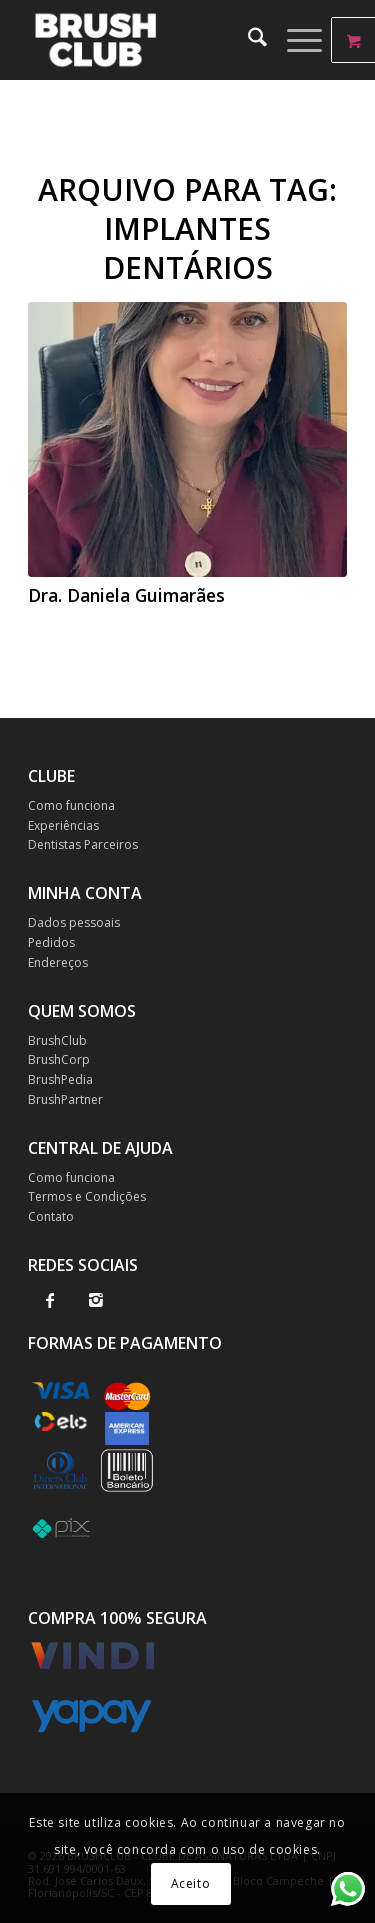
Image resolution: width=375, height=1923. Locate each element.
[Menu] (294, 40)
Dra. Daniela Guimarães (126, 595)
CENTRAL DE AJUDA (100, 1148)
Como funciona (71, 805)
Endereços (58, 962)
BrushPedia (60, 1079)
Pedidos (51, 942)
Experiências (63, 825)
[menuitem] (247, 40)
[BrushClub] (155, 40)
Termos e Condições (87, 1196)
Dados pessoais (74, 922)
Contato (51, 1216)
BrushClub (57, 1040)
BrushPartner (65, 1099)
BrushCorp (59, 1059)
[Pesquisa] (247, 40)
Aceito (191, 1883)
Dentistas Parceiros (83, 844)
